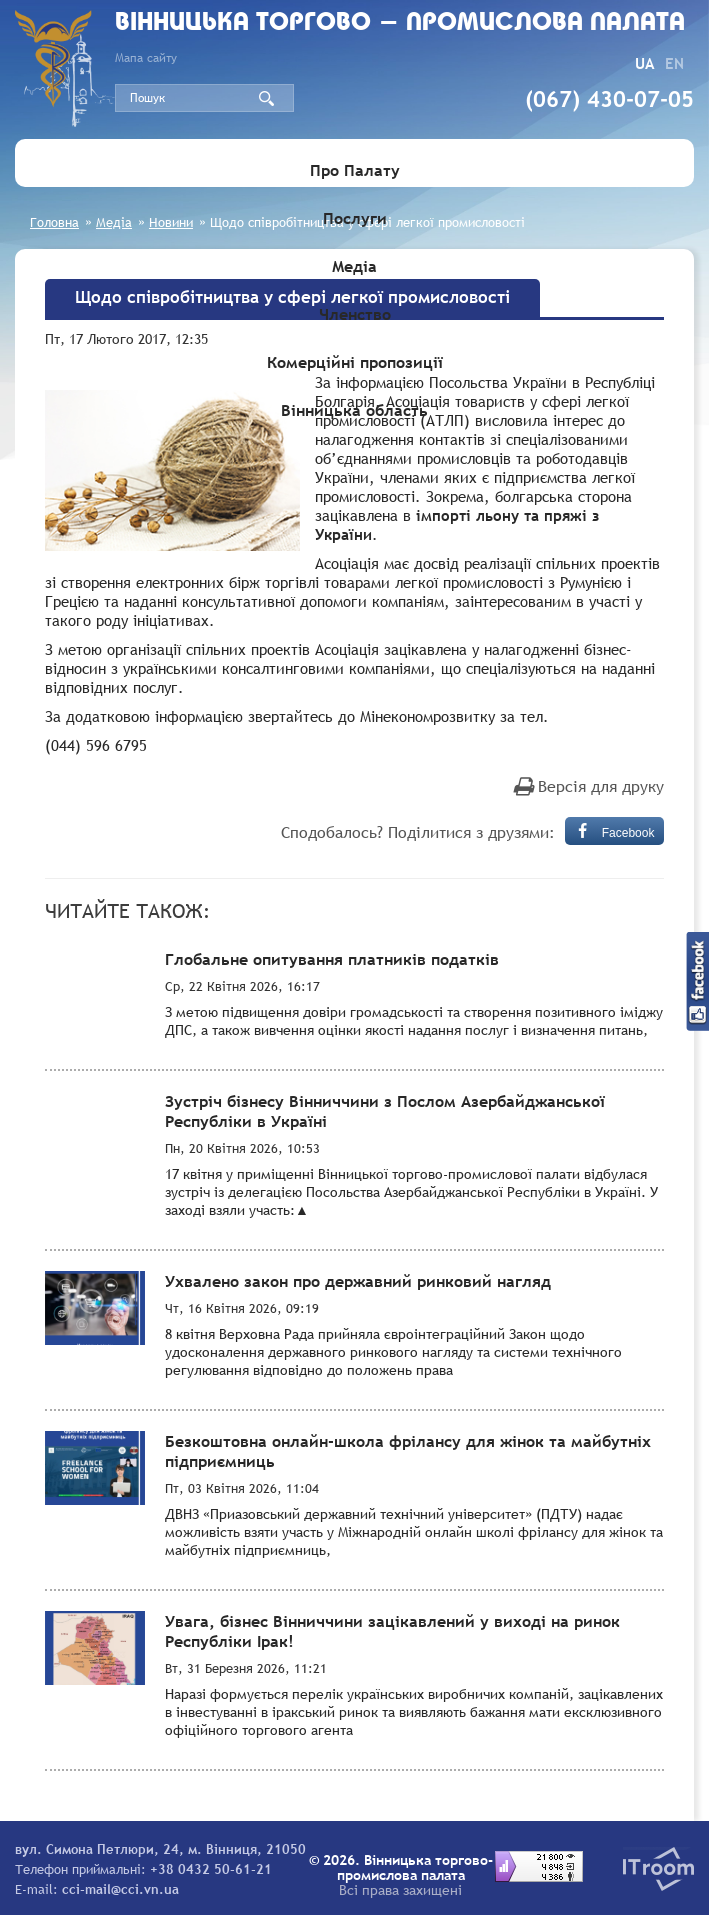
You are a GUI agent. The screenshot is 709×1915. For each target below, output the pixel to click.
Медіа (354, 266)
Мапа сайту (146, 58)
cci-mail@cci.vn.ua (120, 1889)
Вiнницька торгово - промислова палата (400, 23)
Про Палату (355, 170)
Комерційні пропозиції (355, 362)
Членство (355, 314)
